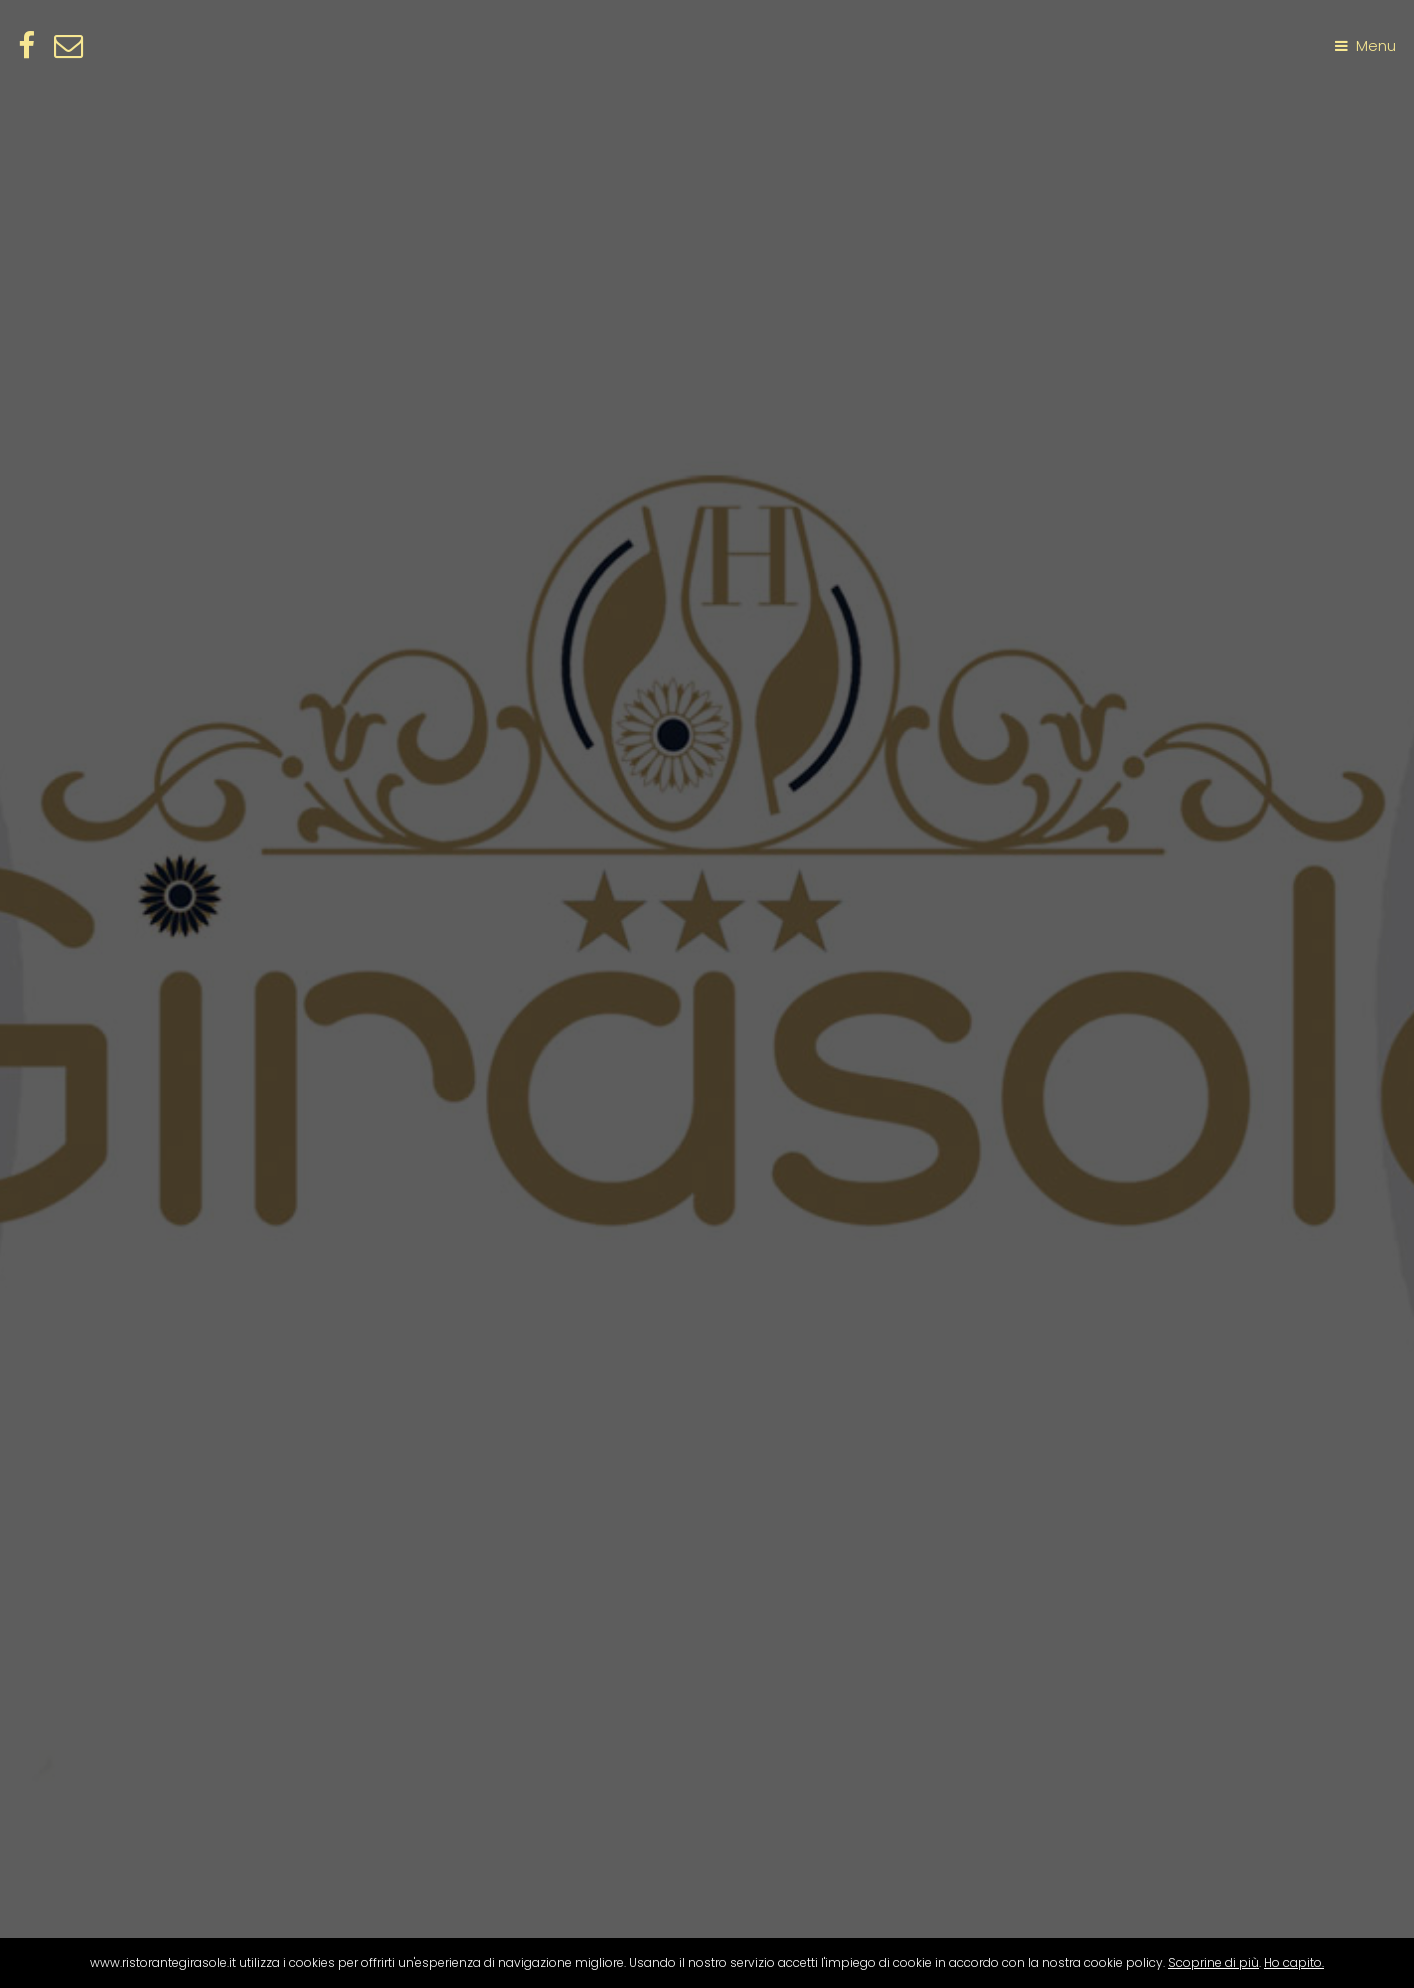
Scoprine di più (1213, 1962)
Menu (1376, 46)
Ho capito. (1294, 1962)
